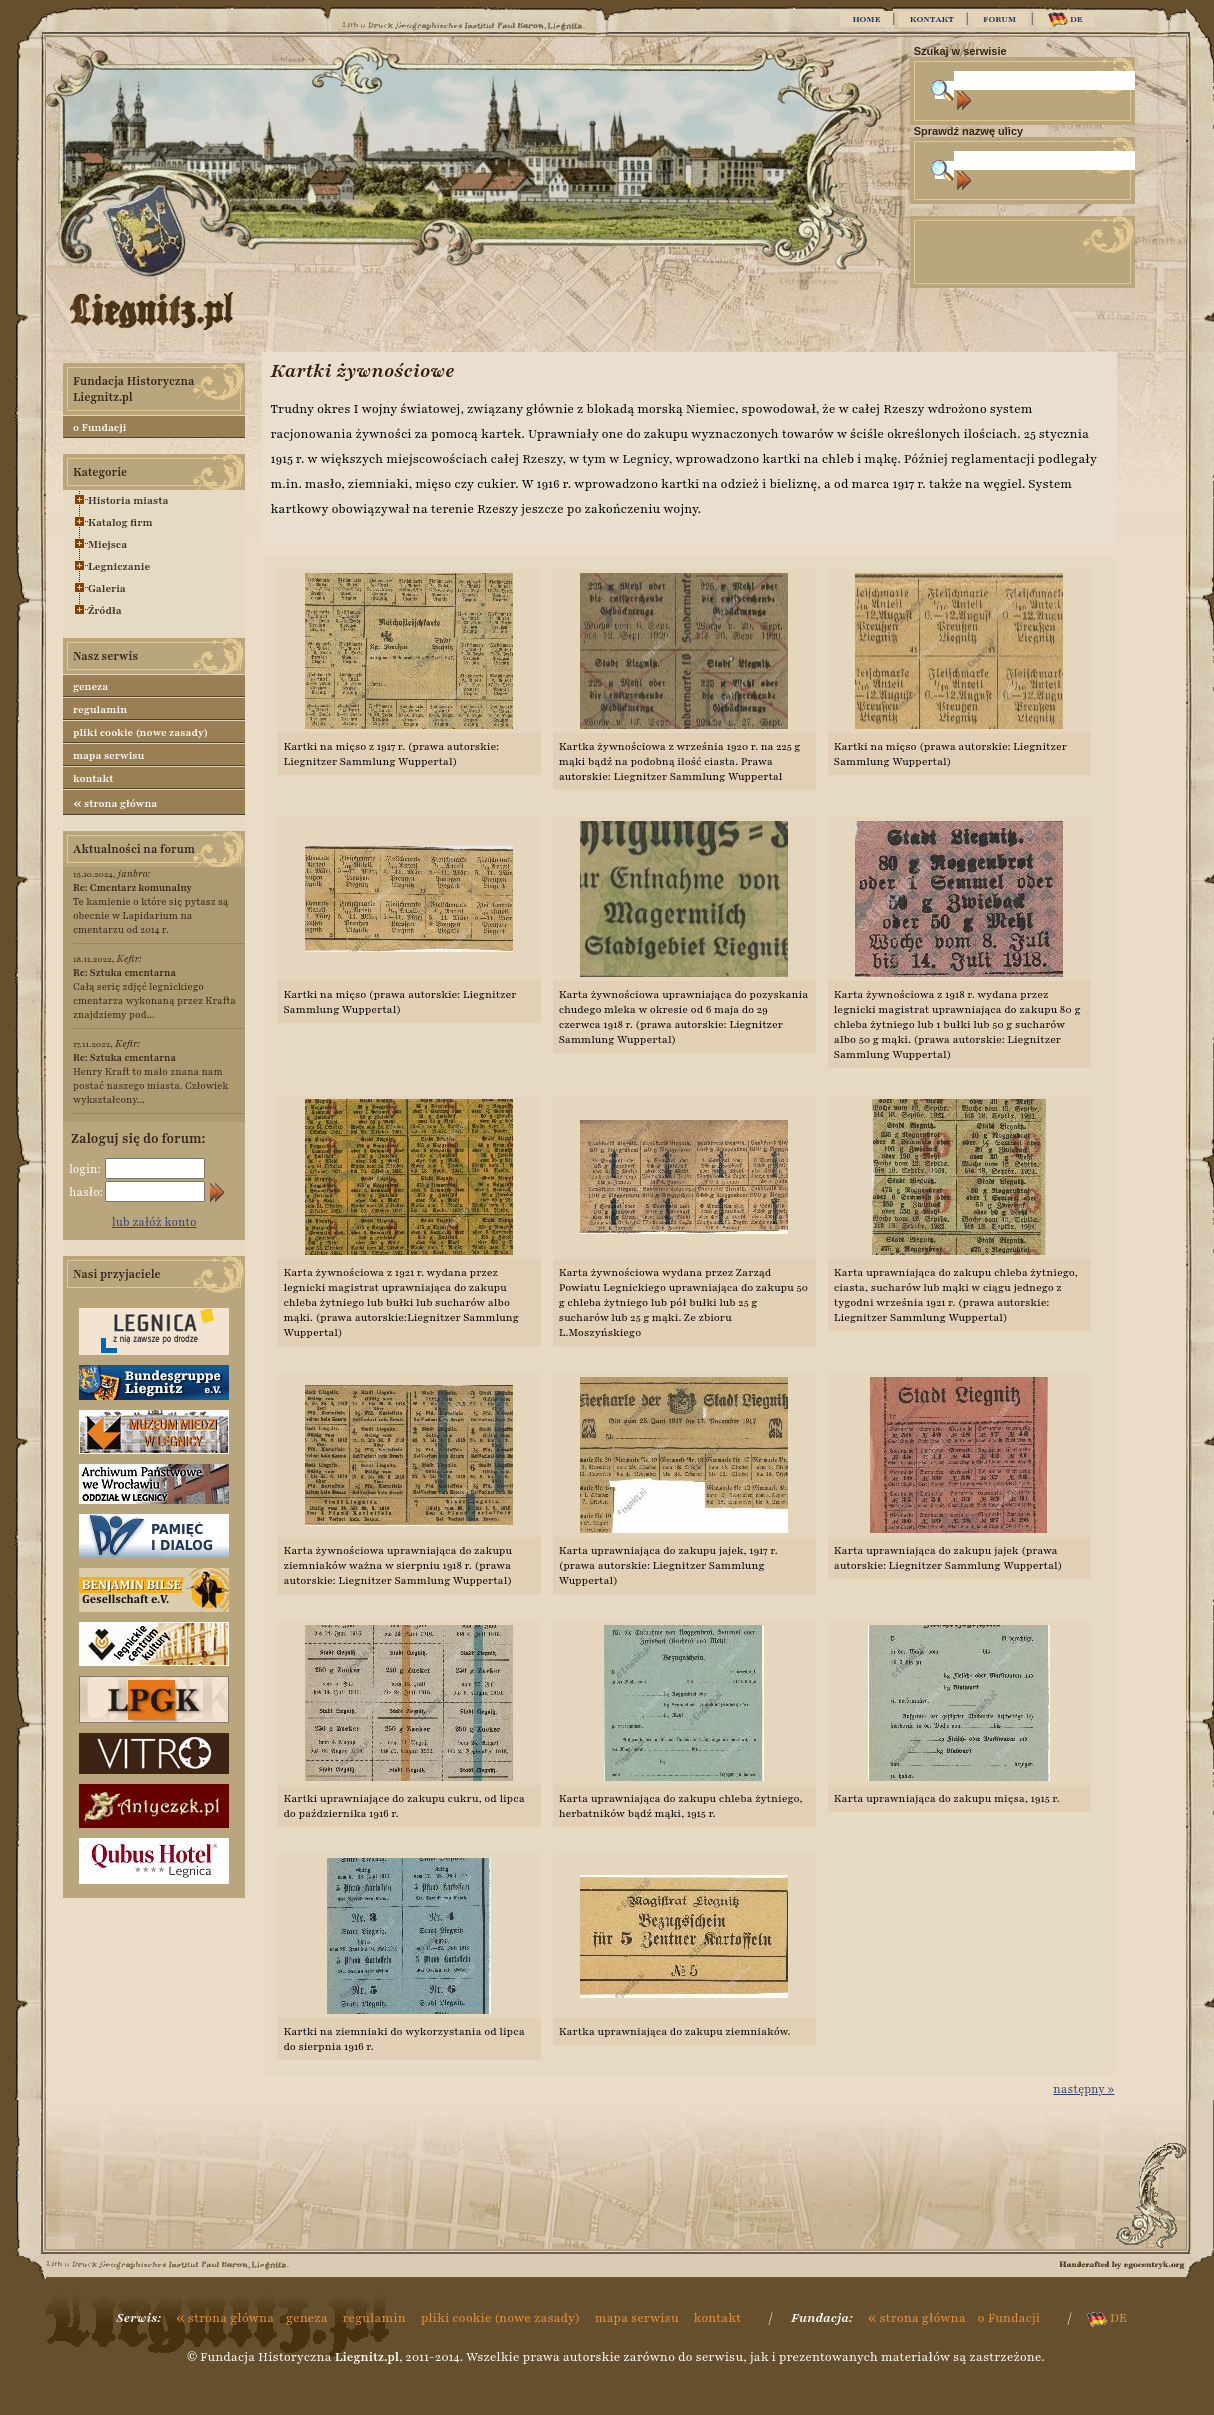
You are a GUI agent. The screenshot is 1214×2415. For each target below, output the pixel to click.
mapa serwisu (108, 755)
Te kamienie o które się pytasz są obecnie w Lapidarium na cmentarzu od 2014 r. (151, 908)
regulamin (100, 709)
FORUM (999, 19)
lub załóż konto (154, 1222)
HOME (866, 19)
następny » (1083, 2089)
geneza (90, 686)
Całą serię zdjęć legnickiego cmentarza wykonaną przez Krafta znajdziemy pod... (154, 993)
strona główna (115, 803)
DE (1065, 19)
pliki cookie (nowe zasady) (140, 732)
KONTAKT (932, 19)
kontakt (93, 778)
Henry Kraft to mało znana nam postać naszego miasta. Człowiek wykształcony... (150, 1078)
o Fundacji (99, 427)
